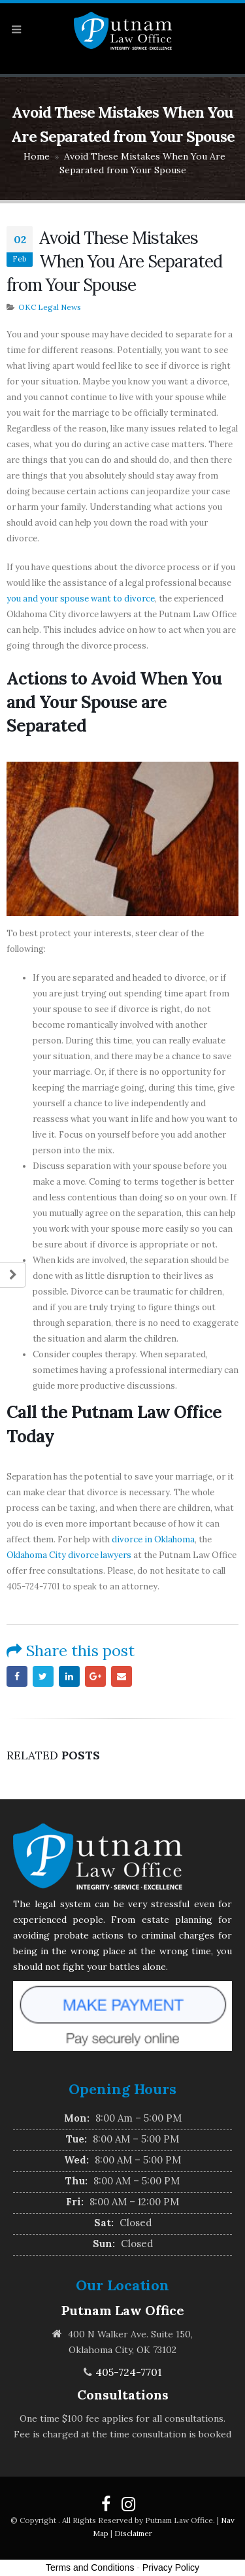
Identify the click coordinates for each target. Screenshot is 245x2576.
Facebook (17, 1676)
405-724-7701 (128, 2372)
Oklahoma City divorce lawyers (69, 1555)
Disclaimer (133, 2533)
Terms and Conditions (90, 2567)
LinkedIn (69, 1676)
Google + (95, 1676)
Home (37, 156)
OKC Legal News (49, 307)
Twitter (43, 1676)
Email (121, 1676)
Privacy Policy (170, 2567)
